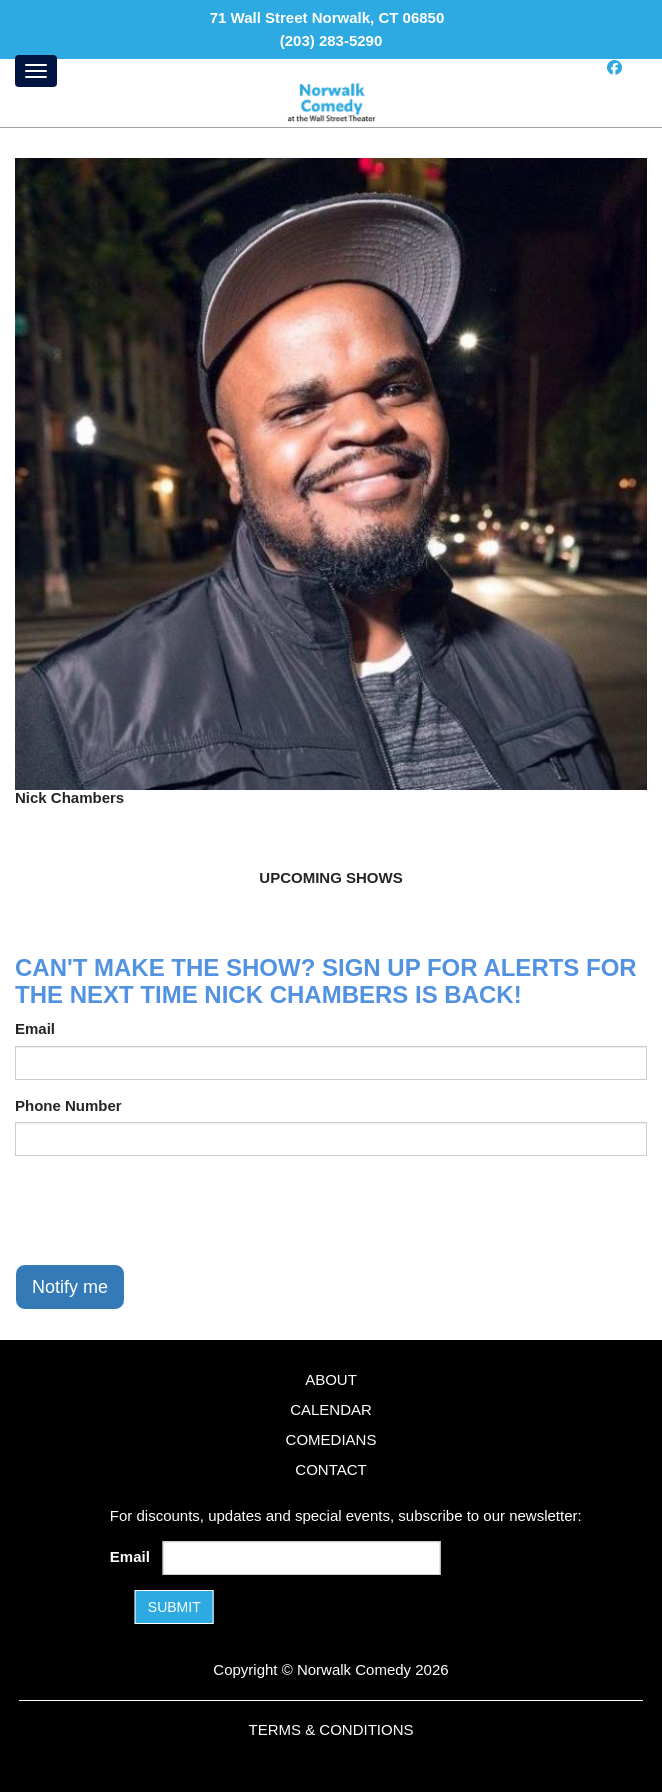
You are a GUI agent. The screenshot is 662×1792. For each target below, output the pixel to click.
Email (35, 1028)
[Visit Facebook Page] (614, 67)
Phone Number (68, 1105)
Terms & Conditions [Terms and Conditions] (330, 1729)
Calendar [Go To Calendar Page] (331, 1409)
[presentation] (167, 1210)
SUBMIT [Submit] (174, 1607)
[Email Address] (301, 1558)
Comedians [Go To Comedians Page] (331, 1439)
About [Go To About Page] (331, 1379)
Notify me (70, 1287)
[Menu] (36, 71)
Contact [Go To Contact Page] (330, 1469)
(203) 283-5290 (331, 40)
